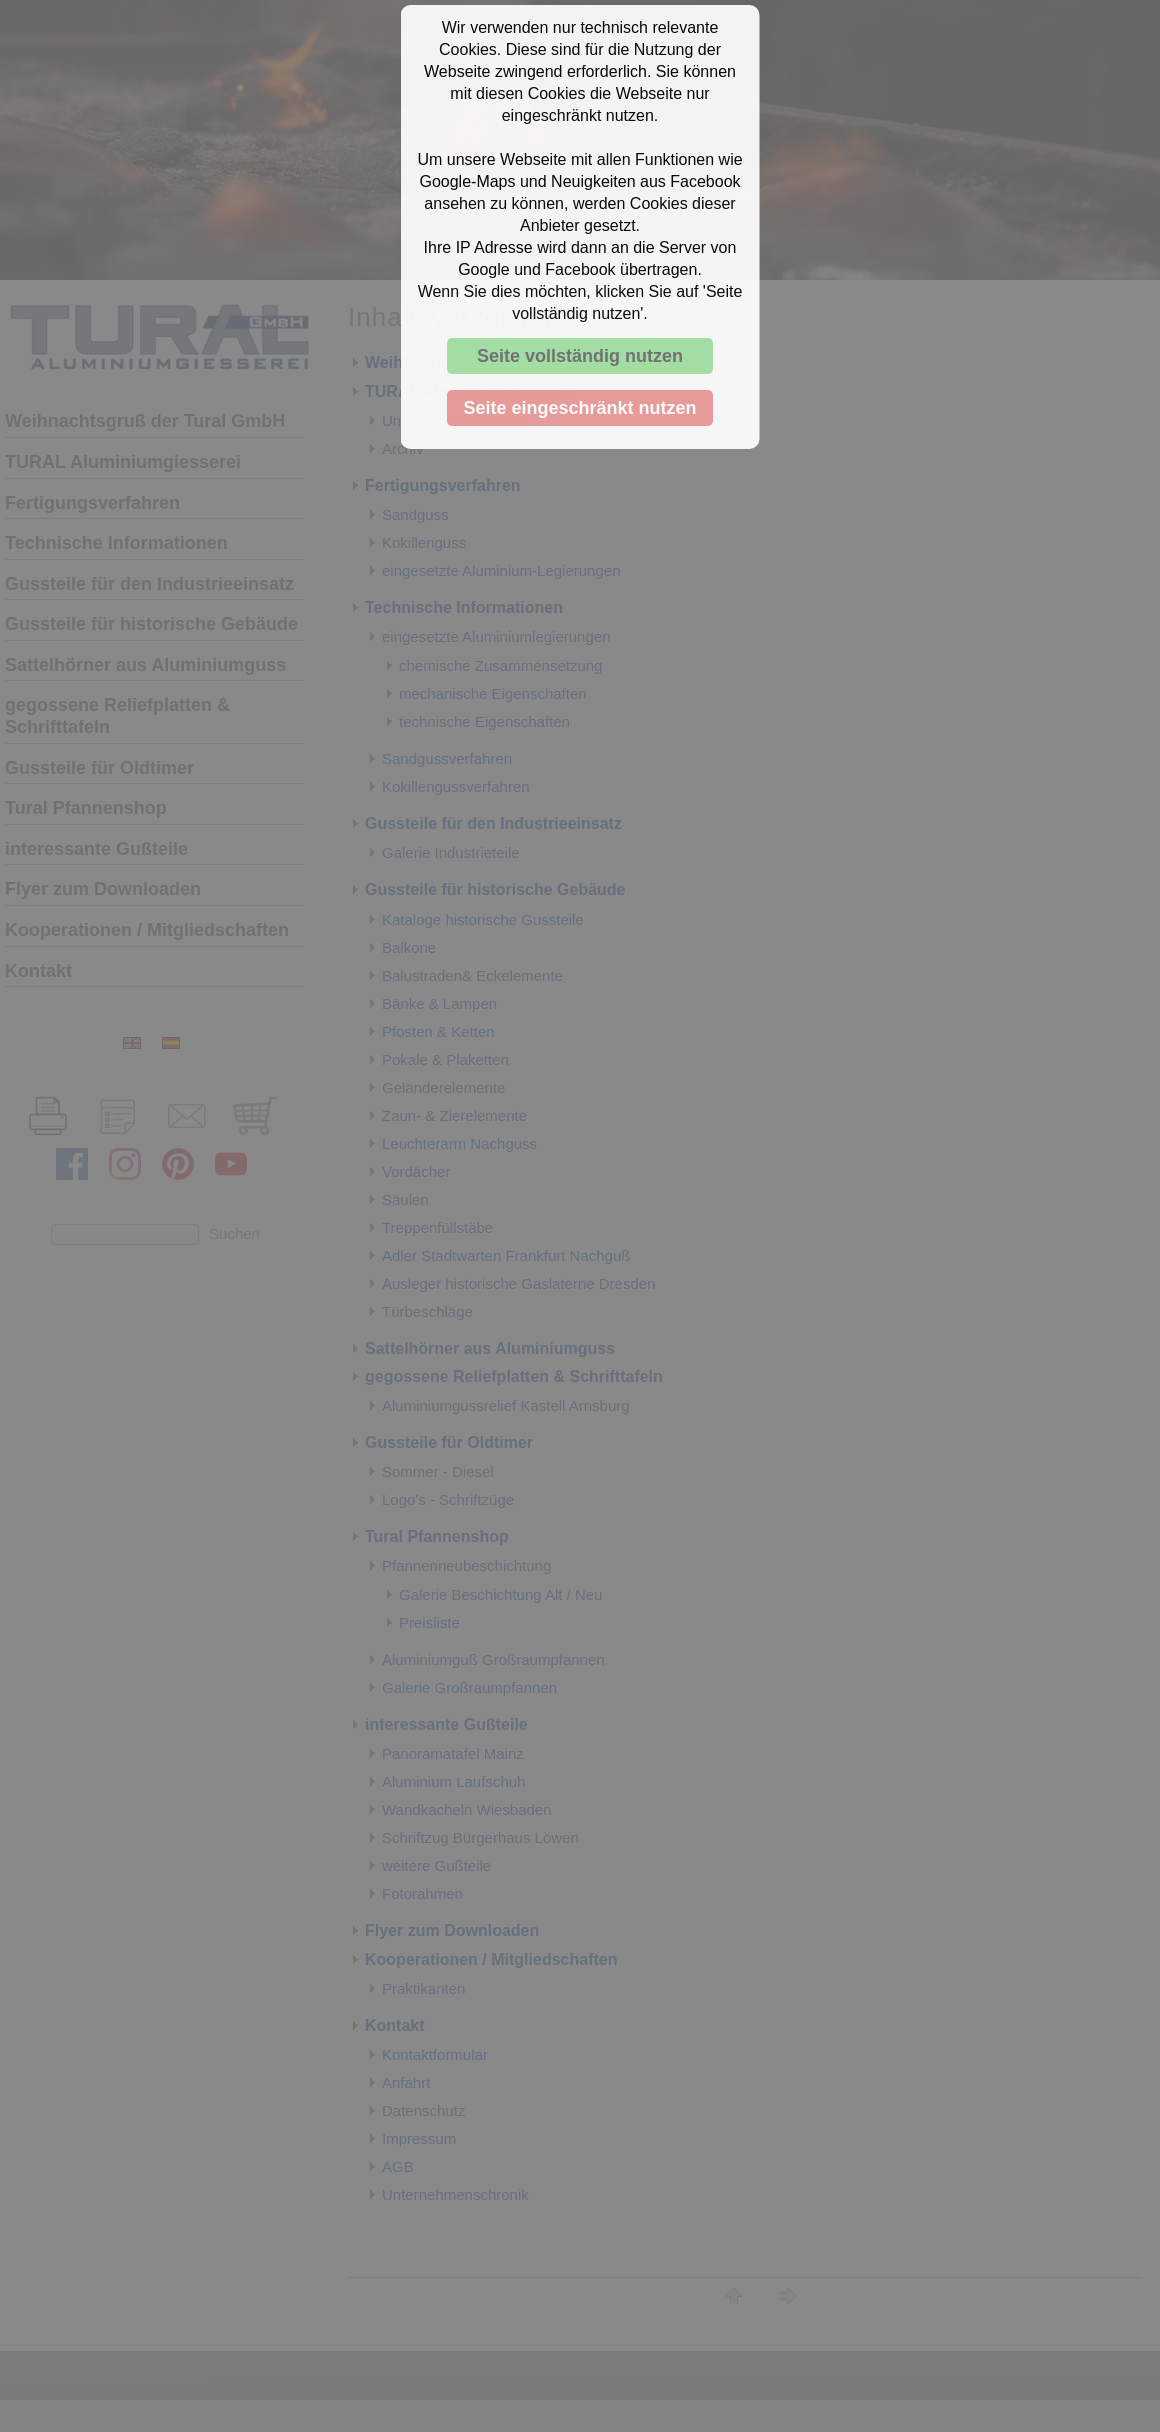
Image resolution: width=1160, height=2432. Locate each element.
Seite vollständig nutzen (580, 356)
